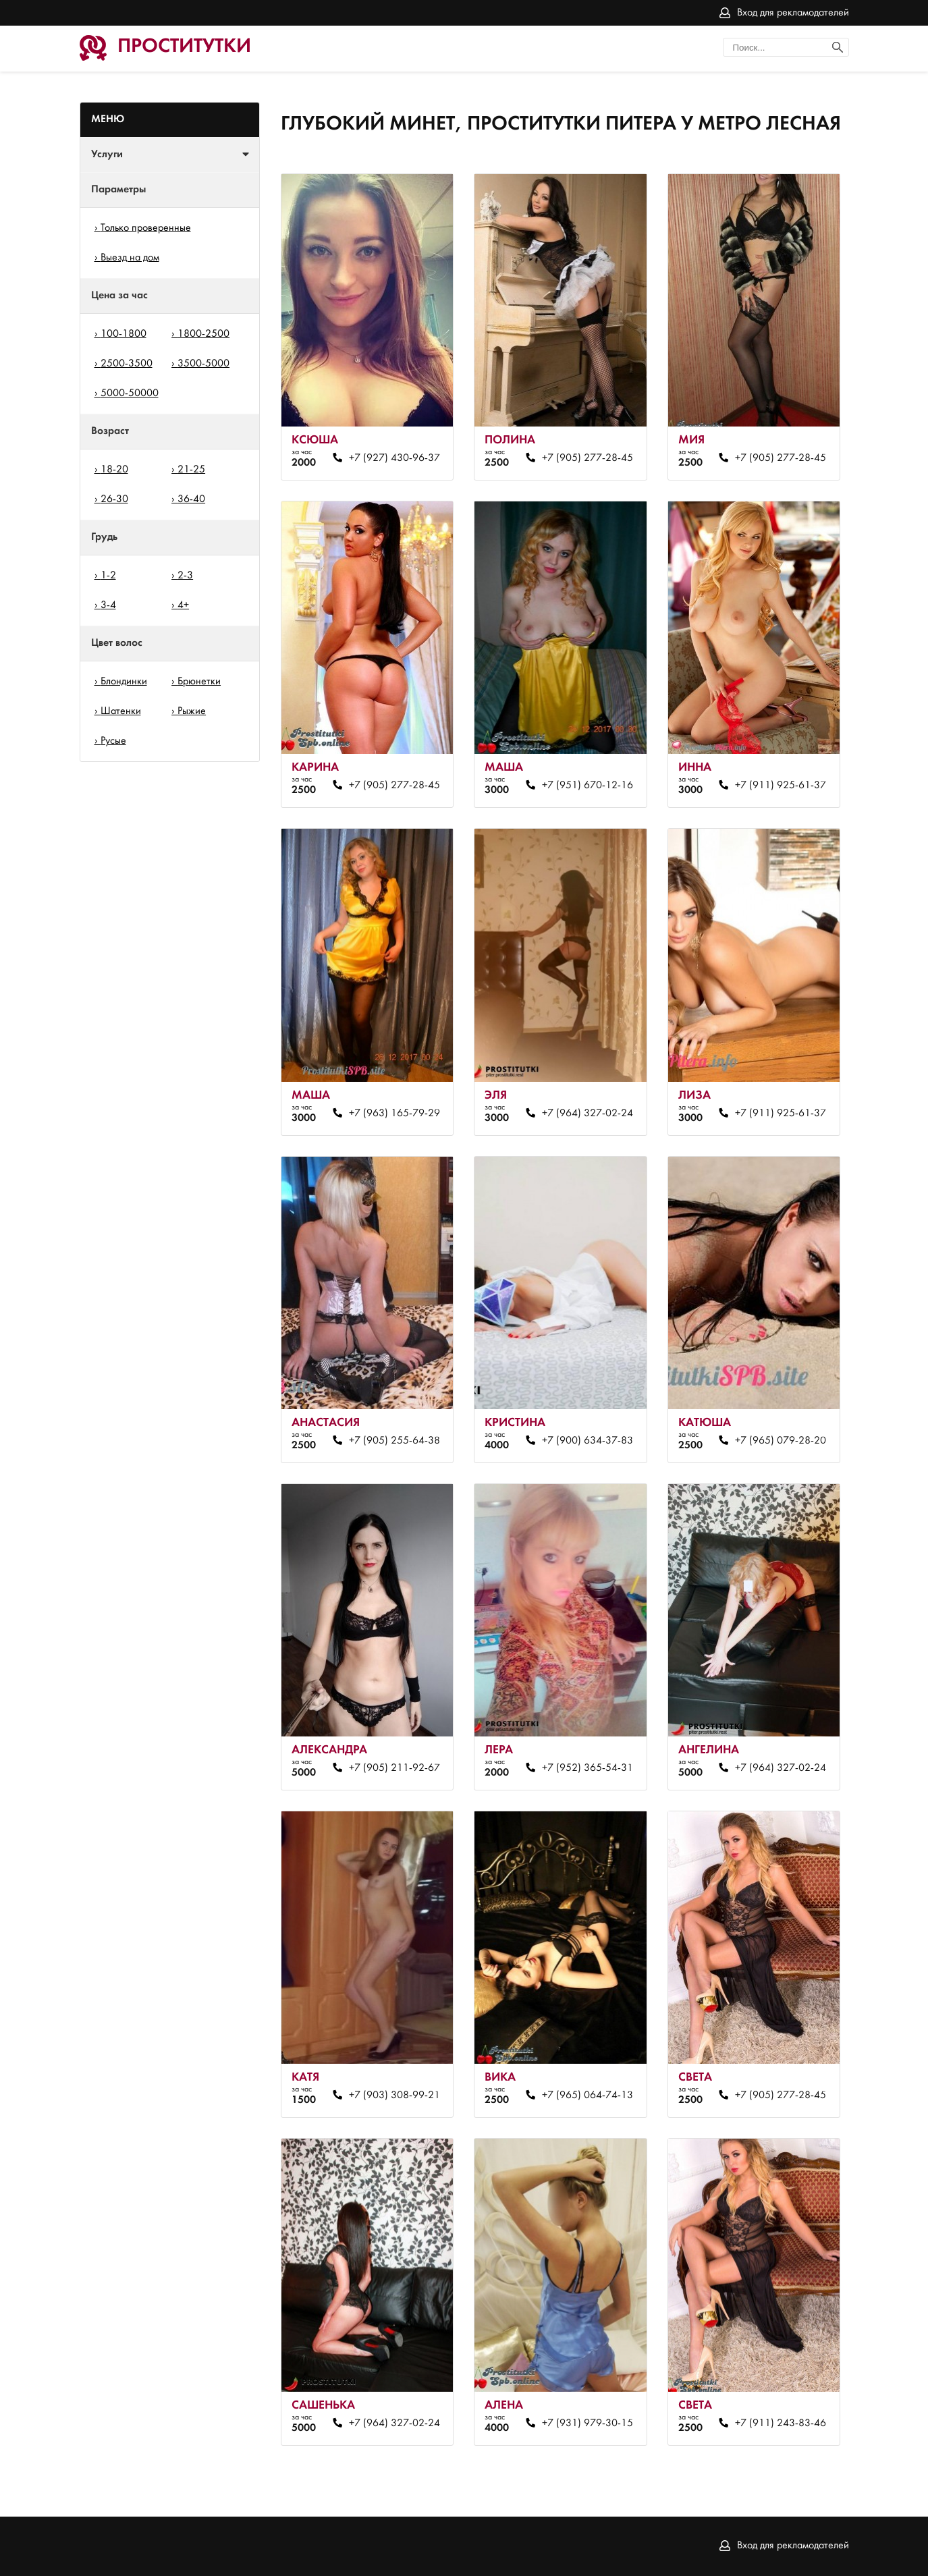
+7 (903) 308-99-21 (394, 2095)
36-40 (191, 499)
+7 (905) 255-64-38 (394, 1440)
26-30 (114, 499)
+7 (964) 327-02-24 (587, 1113)
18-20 (114, 469)
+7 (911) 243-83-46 (780, 2423)
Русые (113, 741)
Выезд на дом (130, 257)
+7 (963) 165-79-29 (394, 1113)
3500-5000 (203, 363)
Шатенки (121, 711)
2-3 (185, 575)
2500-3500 (127, 363)
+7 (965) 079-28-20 (780, 1440)
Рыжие (192, 711)
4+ (183, 605)
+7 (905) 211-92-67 (394, 1768)
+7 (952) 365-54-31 (587, 1768)
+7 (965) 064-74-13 (587, 2095)
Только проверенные (146, 228)
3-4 (108, 605)
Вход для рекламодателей (793, 12)
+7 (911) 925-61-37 (780, 785)
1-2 (108, 575)
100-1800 (123, 334)
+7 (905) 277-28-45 (587, 458)
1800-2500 (203, 334)
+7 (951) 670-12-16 (587, 785)
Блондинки (124, 681)
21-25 (191, 469)
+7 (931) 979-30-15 (587, 2423)
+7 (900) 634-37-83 (587, 1440)
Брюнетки (199, 681)
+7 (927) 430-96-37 (394, 458)
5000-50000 (130, 393)
